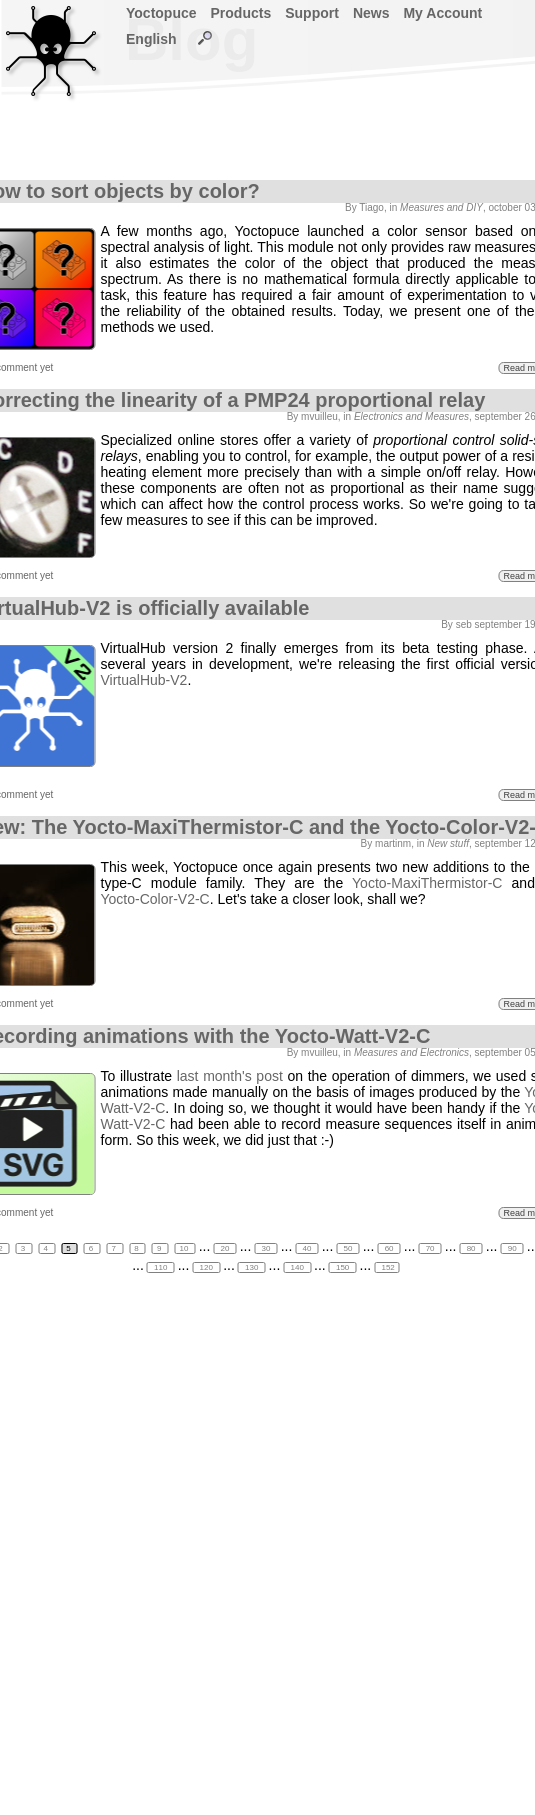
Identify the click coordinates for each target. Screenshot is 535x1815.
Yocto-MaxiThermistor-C (427, 883)
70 (429, 1248)
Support (312, 13)
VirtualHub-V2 (144, 680)
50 (347, 1248)
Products (241, 13)
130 (252, 1267)
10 (185, 1248)
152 (387, 1267)
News (371, 13)
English (151, 39)
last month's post (230, 1076)
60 (388, 1248)
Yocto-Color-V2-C (155, 899)
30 (265, 1248)
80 (470, 1248)
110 (161, 1267)
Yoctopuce (161, 13)
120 (206, 1267)
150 (343, 1267)
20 (224, 1248)
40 (306, 1248)
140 (297, 1267)
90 (511, 1248)
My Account (442, 13)
